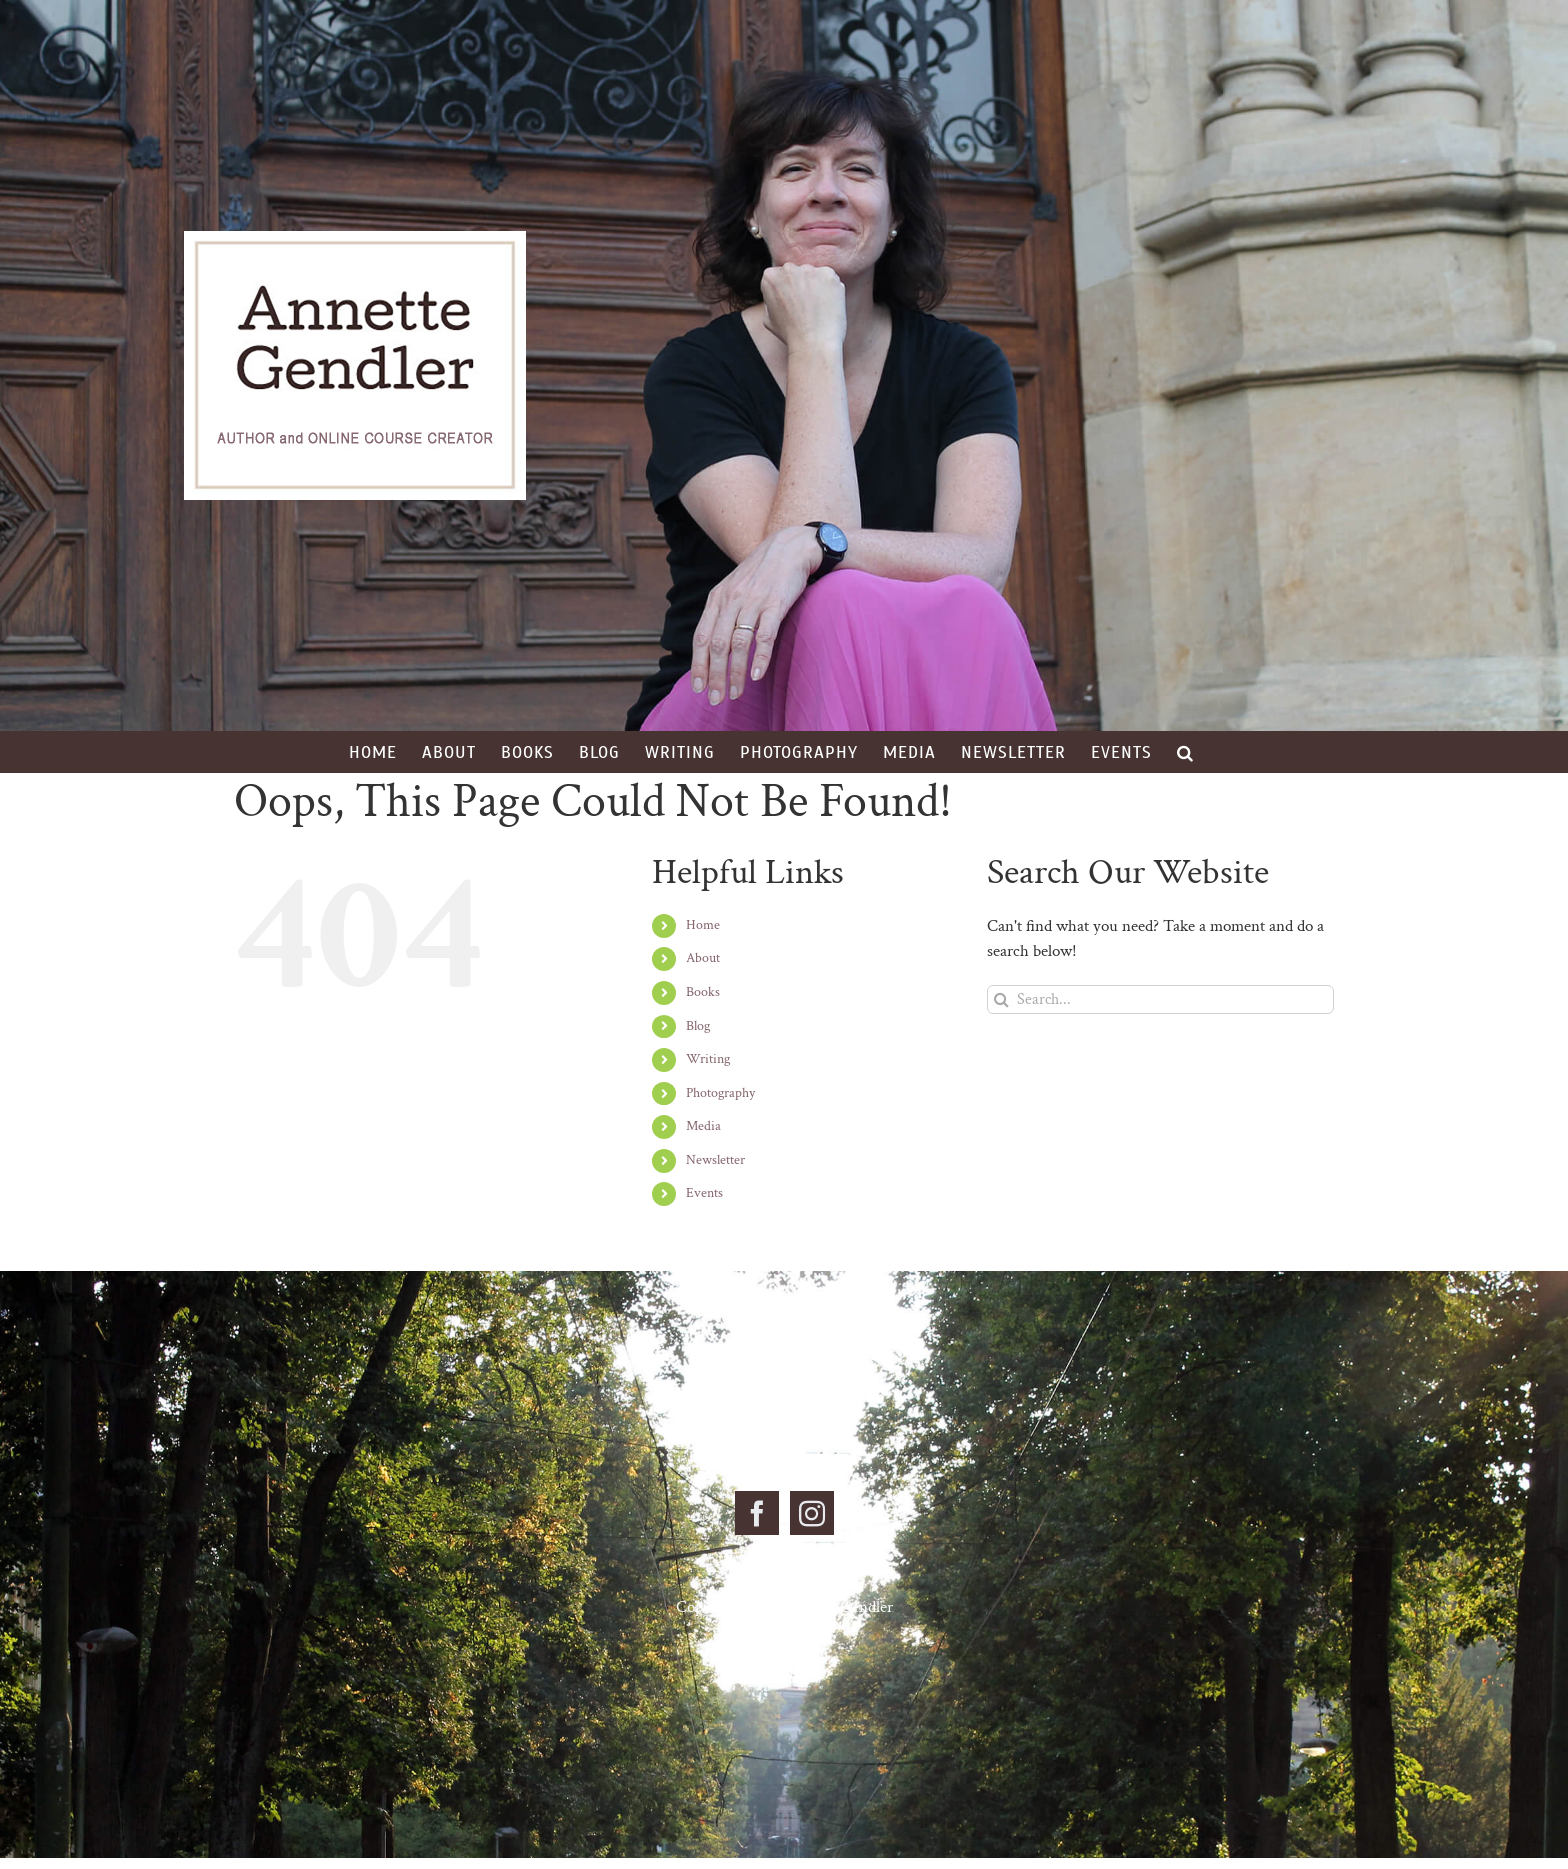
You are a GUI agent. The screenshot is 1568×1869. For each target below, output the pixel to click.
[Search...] (1160, 999)
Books (703, 992)
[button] (1185, 752)
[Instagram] (812, 1513)
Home (703, 925)
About (703, 958)
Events (704, 1193)
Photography (720, 1093)
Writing (708, 1059)
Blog (698, 1026)
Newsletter (715, 1160)
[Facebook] (757, 1513)
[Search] (1001, 999)
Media (703, 1126)
